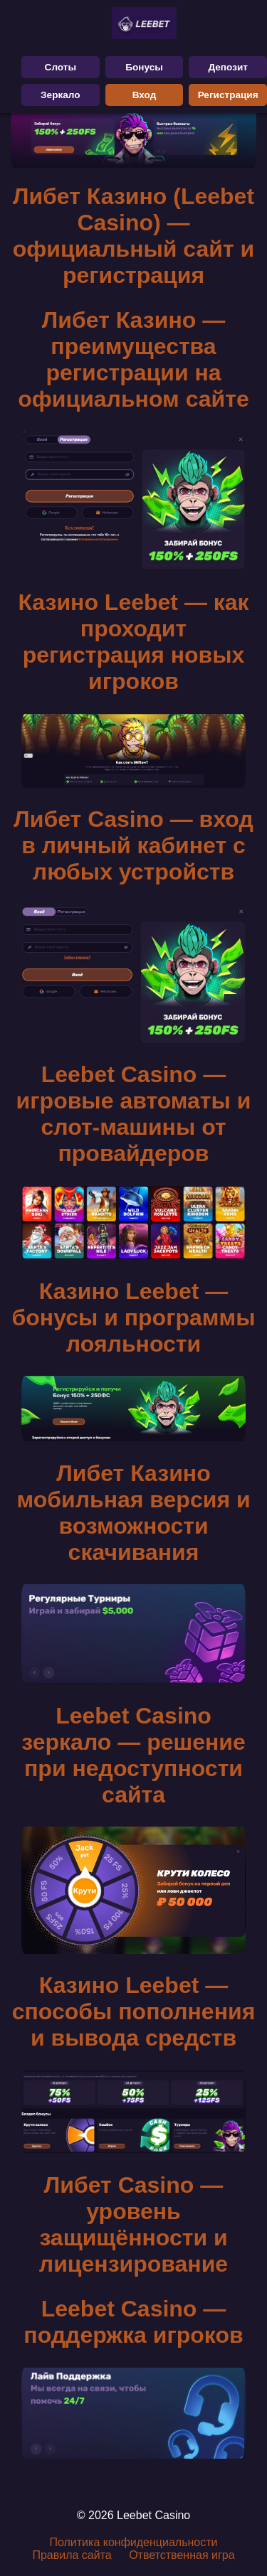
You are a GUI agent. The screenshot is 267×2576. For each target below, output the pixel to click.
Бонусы (144, 67)
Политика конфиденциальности (133, 2542)
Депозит (228, 67)
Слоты (61, 67)
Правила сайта (71, 2555)
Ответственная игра (181, 2555)
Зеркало (60, 95)
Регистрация (228, 95)
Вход (144, 95)
